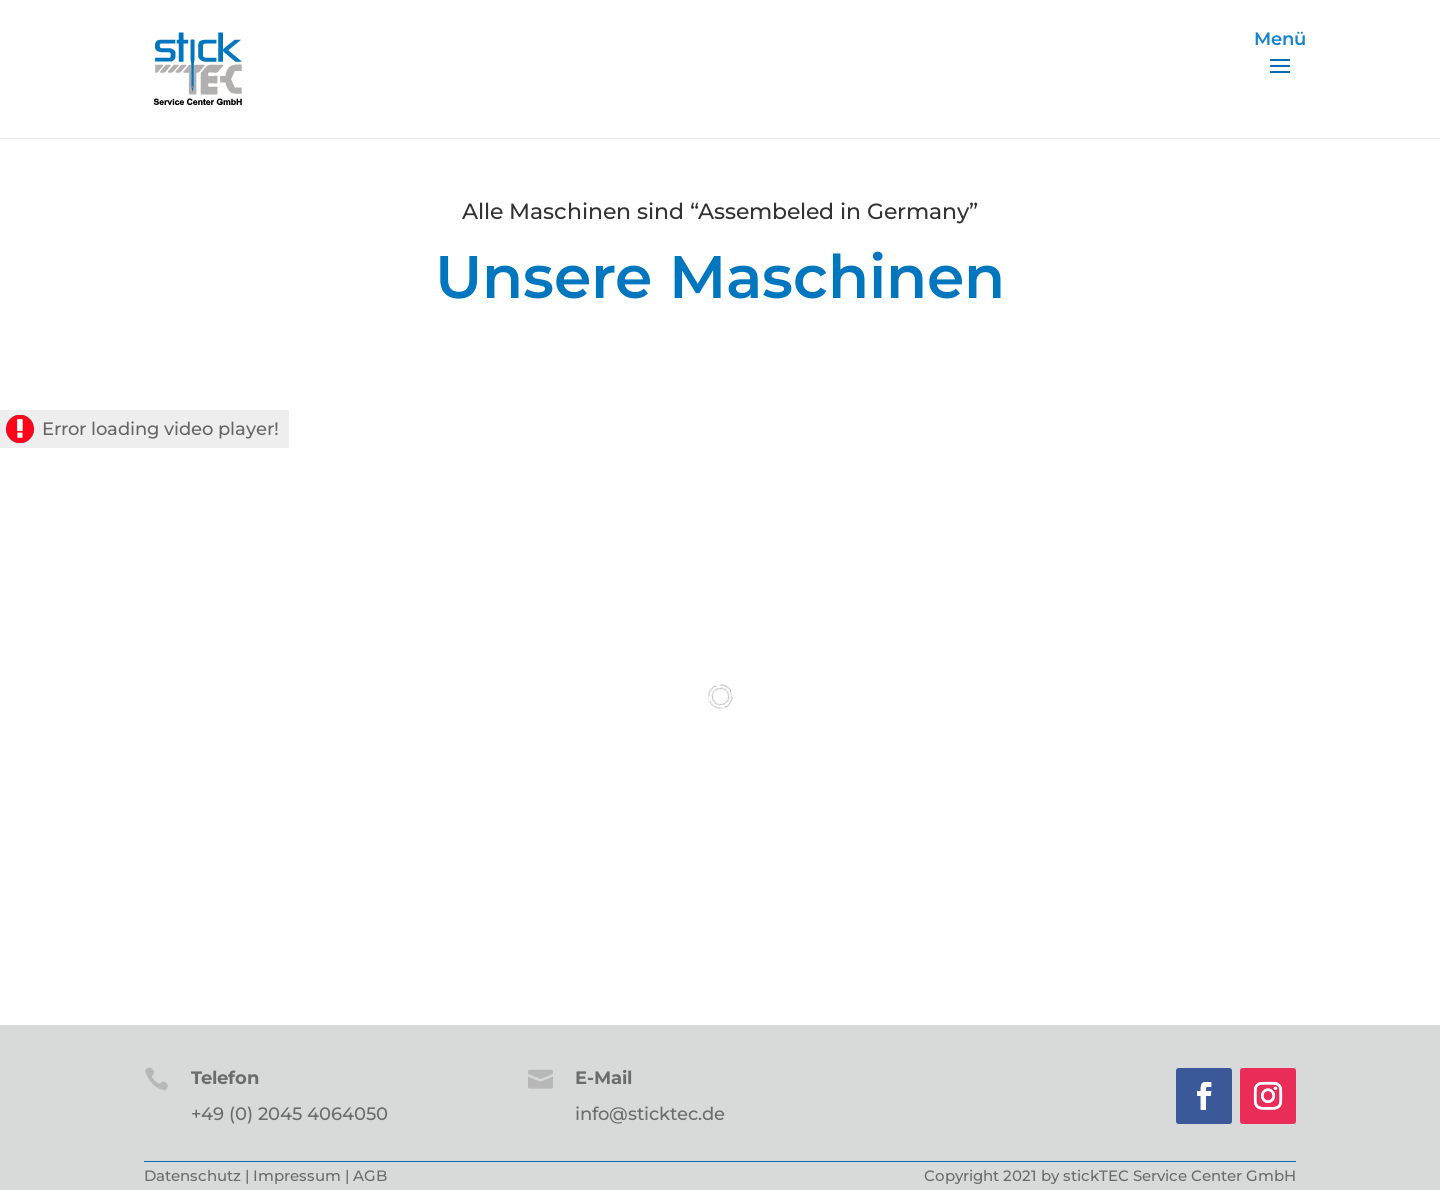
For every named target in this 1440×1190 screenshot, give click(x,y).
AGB (370, 1175)
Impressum (297, 1175)
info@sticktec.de (650, 1114)
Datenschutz (192, 1175)
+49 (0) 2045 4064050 (289, 1114)
